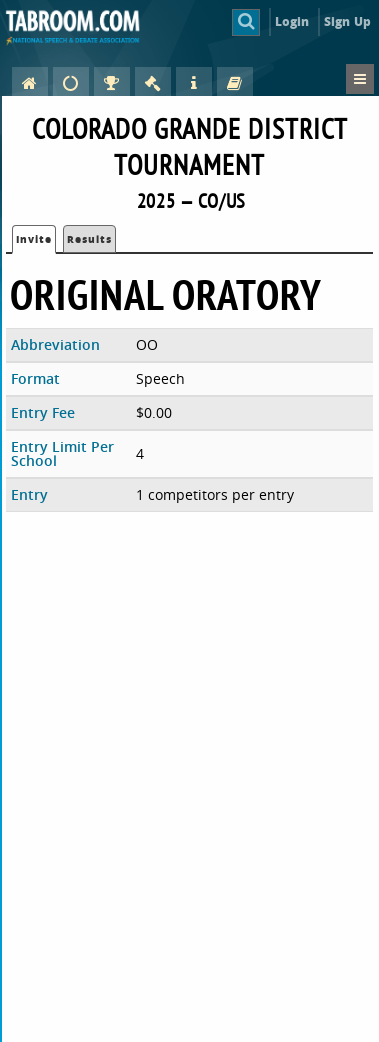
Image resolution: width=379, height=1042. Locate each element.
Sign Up (347, 21)
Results (89, 239)
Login (292, 21)
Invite (34, 239)
